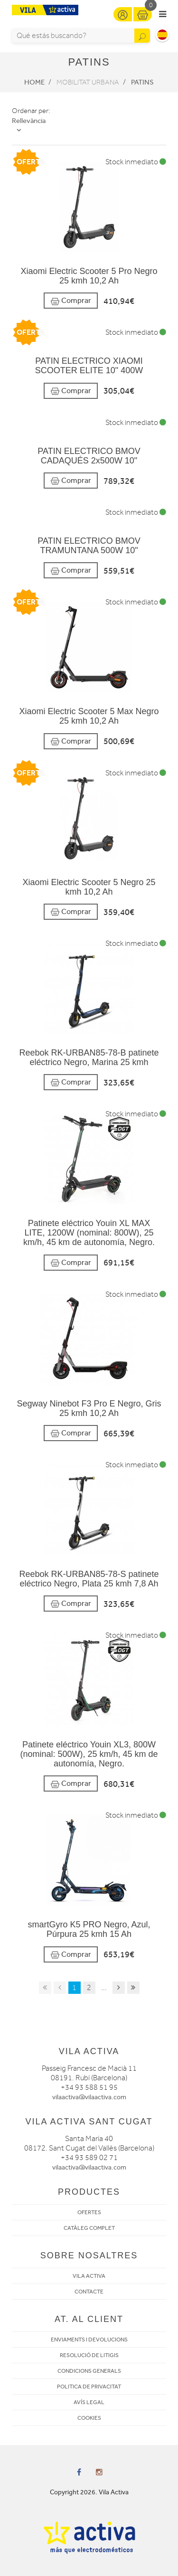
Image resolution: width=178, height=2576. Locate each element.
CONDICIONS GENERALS (89, 2371)
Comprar (70, 301)
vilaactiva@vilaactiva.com (89, 2097)
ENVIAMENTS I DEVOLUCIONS (89, 2339)
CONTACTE (89, 2291)
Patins (142, 82)
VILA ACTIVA (89, 2276)
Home (34, 82)
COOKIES (89, 2418)
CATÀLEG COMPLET (89, 2228)
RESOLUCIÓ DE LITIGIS (89, 2355)
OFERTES (89, 2212)
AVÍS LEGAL (89, 2402)
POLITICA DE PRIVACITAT (89, 2386)
